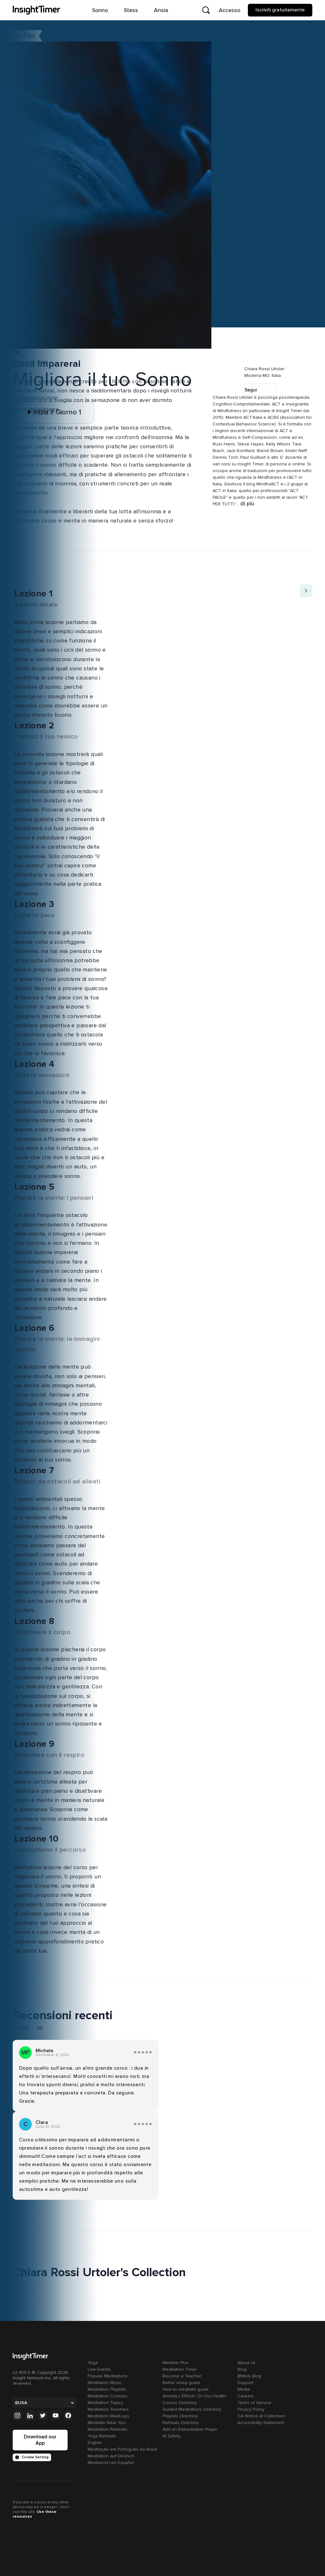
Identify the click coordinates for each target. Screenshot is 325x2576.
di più (247, 503)
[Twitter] (43, 2416)
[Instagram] (17, 2416)
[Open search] (206, 10)
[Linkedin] (30, 2416)
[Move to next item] (306, 591)
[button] (216, 362)
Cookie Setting (32, 2457)
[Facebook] (68, 2416)
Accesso (229, 10)
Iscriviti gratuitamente (280, 10)
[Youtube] (55, 2416)
